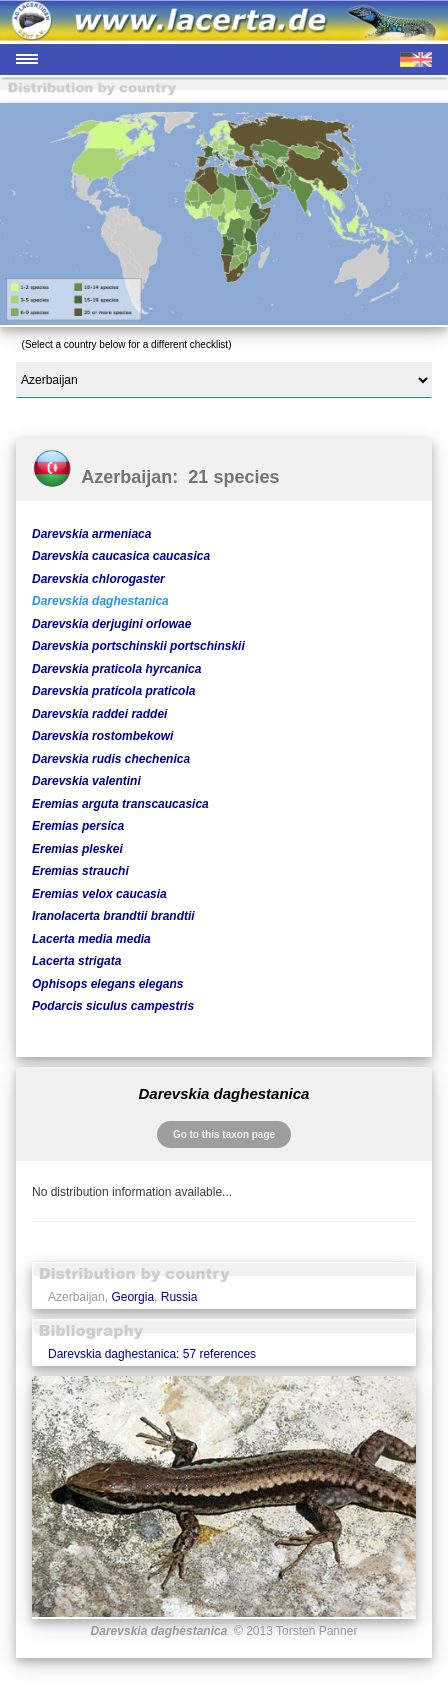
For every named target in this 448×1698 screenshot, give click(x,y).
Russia (179, 1297)
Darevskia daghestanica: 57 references (152, 1354)
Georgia (132, 1297)
